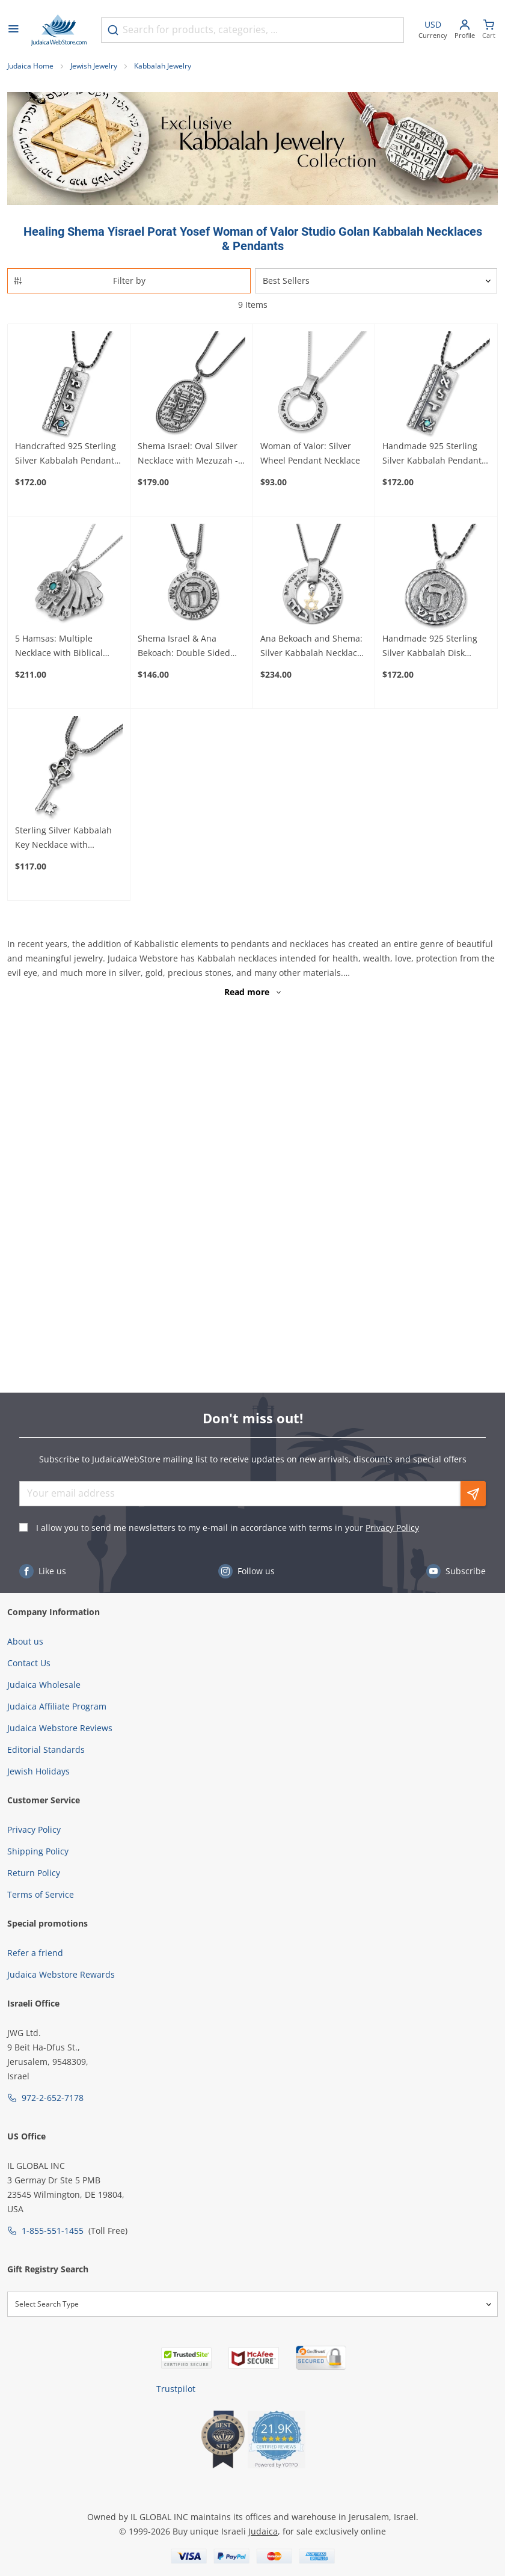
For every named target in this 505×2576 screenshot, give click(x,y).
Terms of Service (40, 1894)
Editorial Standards (46, 1749)
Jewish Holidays (38, 1771)
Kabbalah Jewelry (162, 66)
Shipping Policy (38, 1851)
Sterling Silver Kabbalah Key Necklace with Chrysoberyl (63, 838)
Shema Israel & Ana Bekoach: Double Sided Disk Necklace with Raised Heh (190, 646)
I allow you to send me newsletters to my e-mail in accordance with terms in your (227, 1527)
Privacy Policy (392, 1527)
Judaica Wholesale (44, 1684)
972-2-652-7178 (53, 2097)
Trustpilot (175, 2388)
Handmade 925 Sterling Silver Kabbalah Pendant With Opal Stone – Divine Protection (432, 454)
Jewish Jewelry (93, 66)
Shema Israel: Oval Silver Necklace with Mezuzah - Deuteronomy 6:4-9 (188, 454)
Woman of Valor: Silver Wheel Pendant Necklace (310, 453)
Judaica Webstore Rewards (61, 1974)
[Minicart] (488, 30)
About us (25, 1641)
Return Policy (33, 1872)
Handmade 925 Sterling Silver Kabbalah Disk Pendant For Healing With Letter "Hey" (433, 646)
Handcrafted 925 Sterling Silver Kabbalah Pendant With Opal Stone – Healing (67, 454)
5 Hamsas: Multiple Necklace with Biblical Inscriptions (59, 646)
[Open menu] (13, 30)
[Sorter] (376, 280)
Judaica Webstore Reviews (59, 1728)
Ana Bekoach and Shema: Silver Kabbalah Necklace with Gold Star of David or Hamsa (312, 646)
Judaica (263, 2531)
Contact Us (28, 1663)
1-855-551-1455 (53, 2230)
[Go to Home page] (59, 30)
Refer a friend (35, 1952)
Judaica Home (30, 66)
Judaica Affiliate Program (56, 1706)
